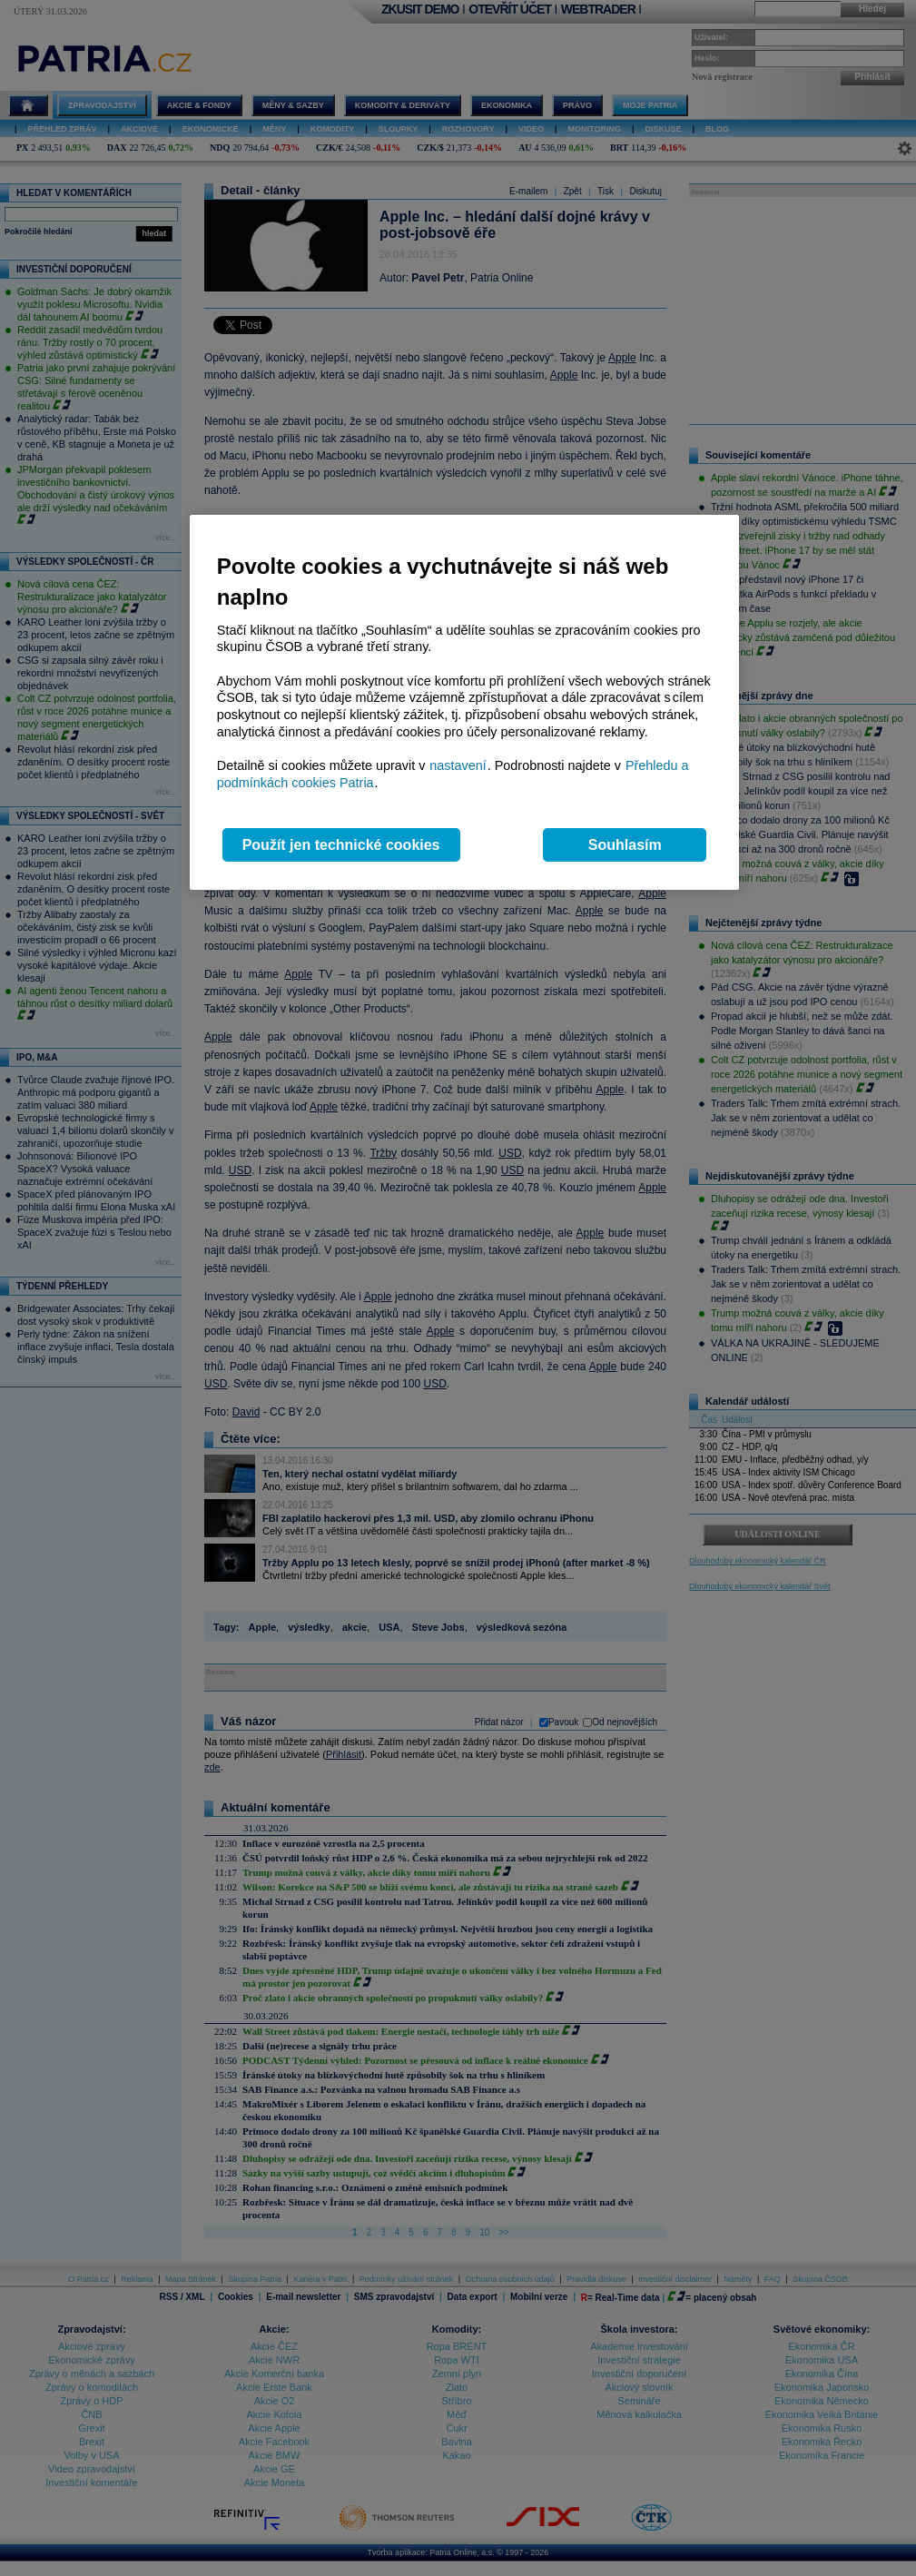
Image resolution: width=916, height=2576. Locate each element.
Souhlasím (625, 845)
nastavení (457, 765)
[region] (464, 702)
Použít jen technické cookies (341, 845)
